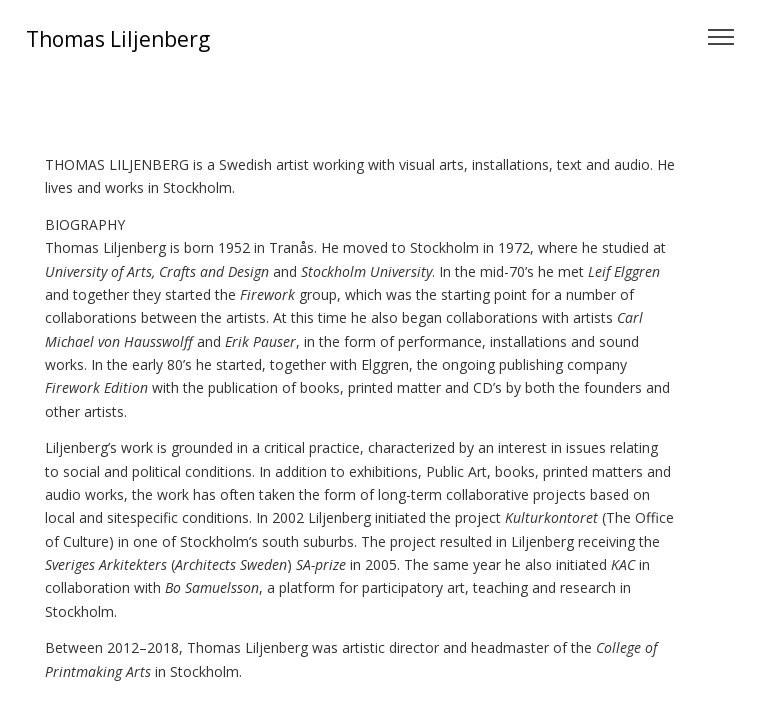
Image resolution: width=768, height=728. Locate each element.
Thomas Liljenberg (118, 39)
